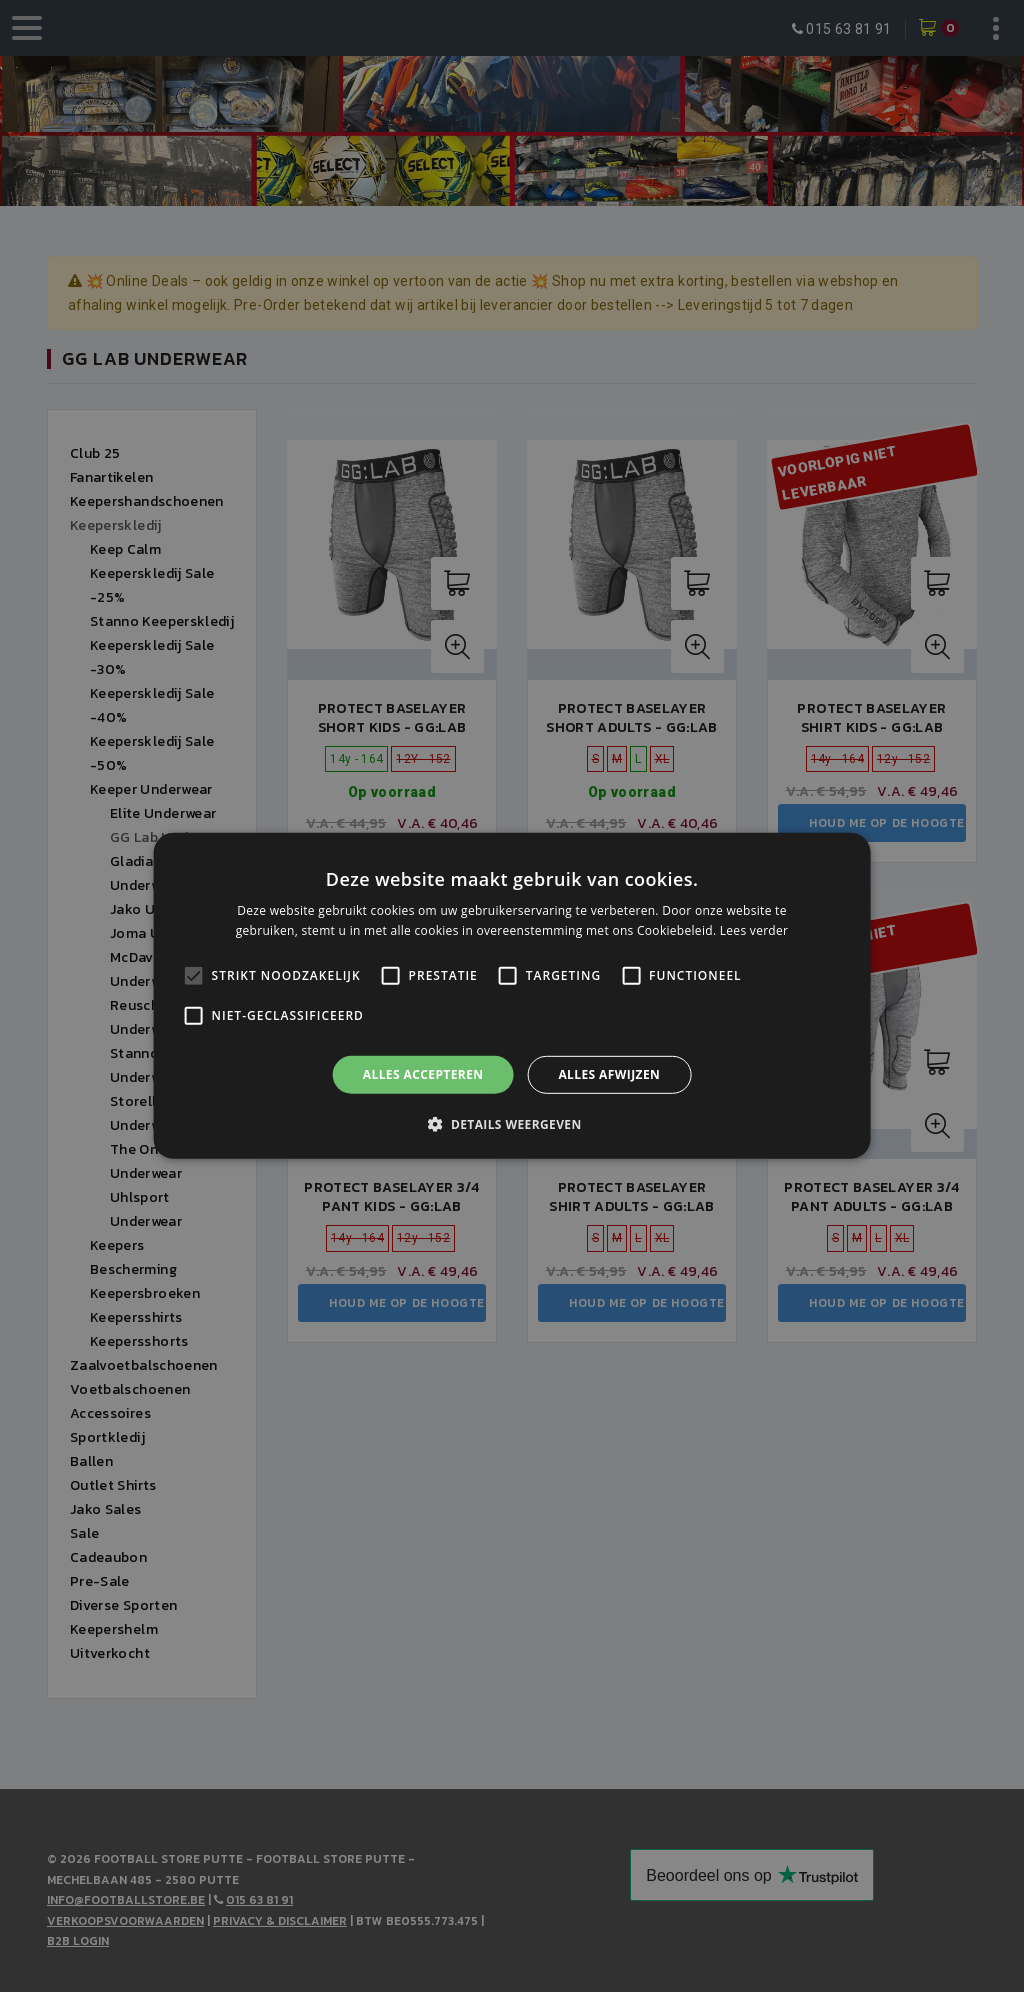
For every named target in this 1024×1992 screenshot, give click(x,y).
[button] (511, 1124)
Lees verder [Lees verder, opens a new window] (754, 930)
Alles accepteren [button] (423, 1074)
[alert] (512, 996)
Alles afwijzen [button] (609, 1074)
